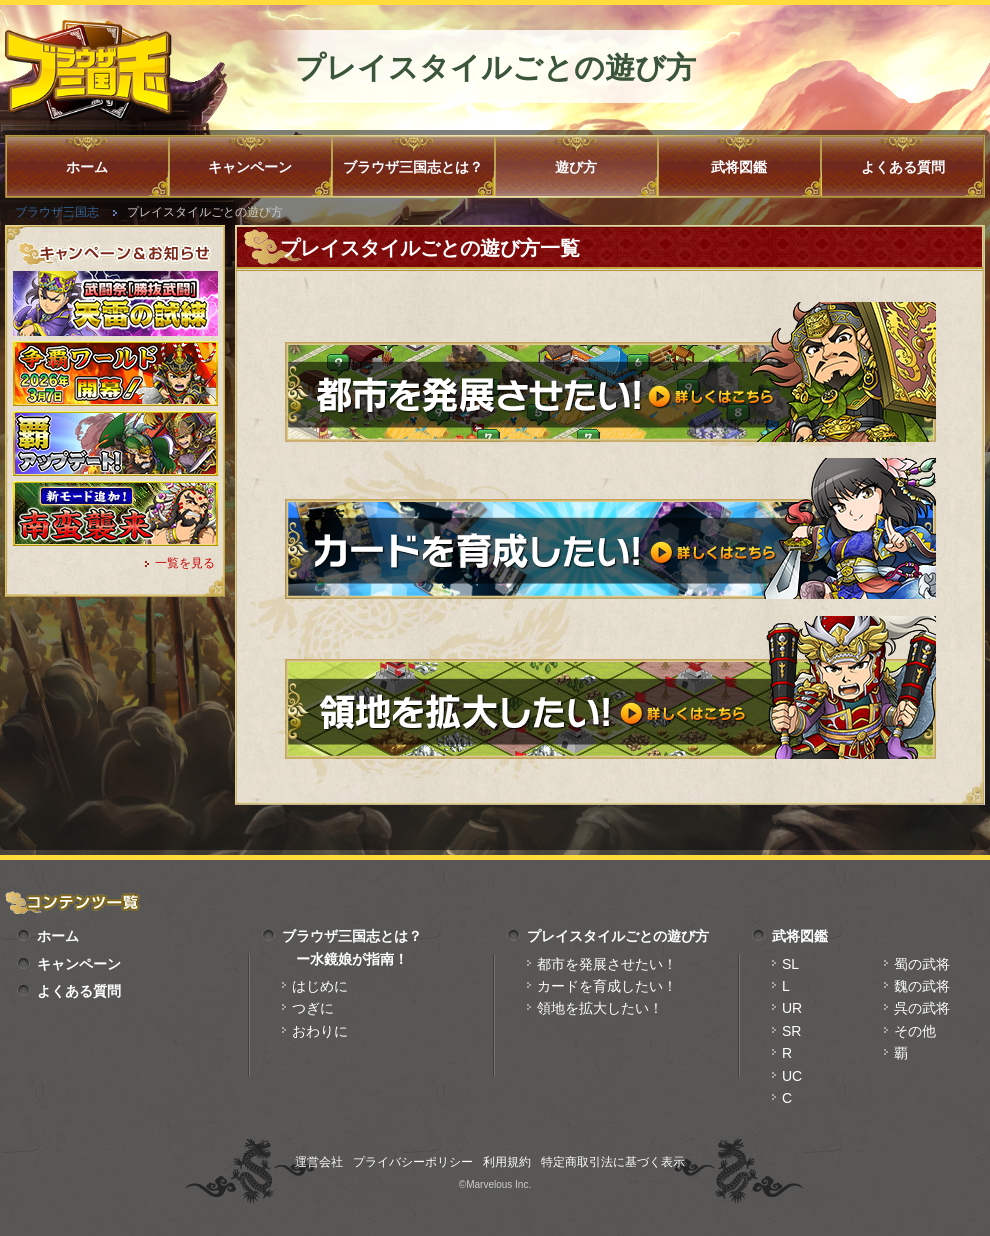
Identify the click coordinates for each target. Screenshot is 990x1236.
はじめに (320, 986)
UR (792, 1008)
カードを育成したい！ (607, 986)
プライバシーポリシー (413, 1162)
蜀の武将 (922, 964)
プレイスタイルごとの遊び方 (618, 936)
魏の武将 (922, 986)
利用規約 (507, 1162)
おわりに (320, 1031)
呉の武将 (922, 1008)
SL (790, 964)
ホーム (87, 167)
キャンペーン (250, 167)
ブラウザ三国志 (57, 212)
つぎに (313, 1008)
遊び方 (576, 167)
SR (791, 1031)
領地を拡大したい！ (600, 1008)
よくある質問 (903, 167)
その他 (915, 1031)
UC (792, 1076)
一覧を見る (185, 563)
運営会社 (319, 1162)
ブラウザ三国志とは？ (413, 167)
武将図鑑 (739, 167)
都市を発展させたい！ (607, 964)
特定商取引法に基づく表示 (613, 1162)
